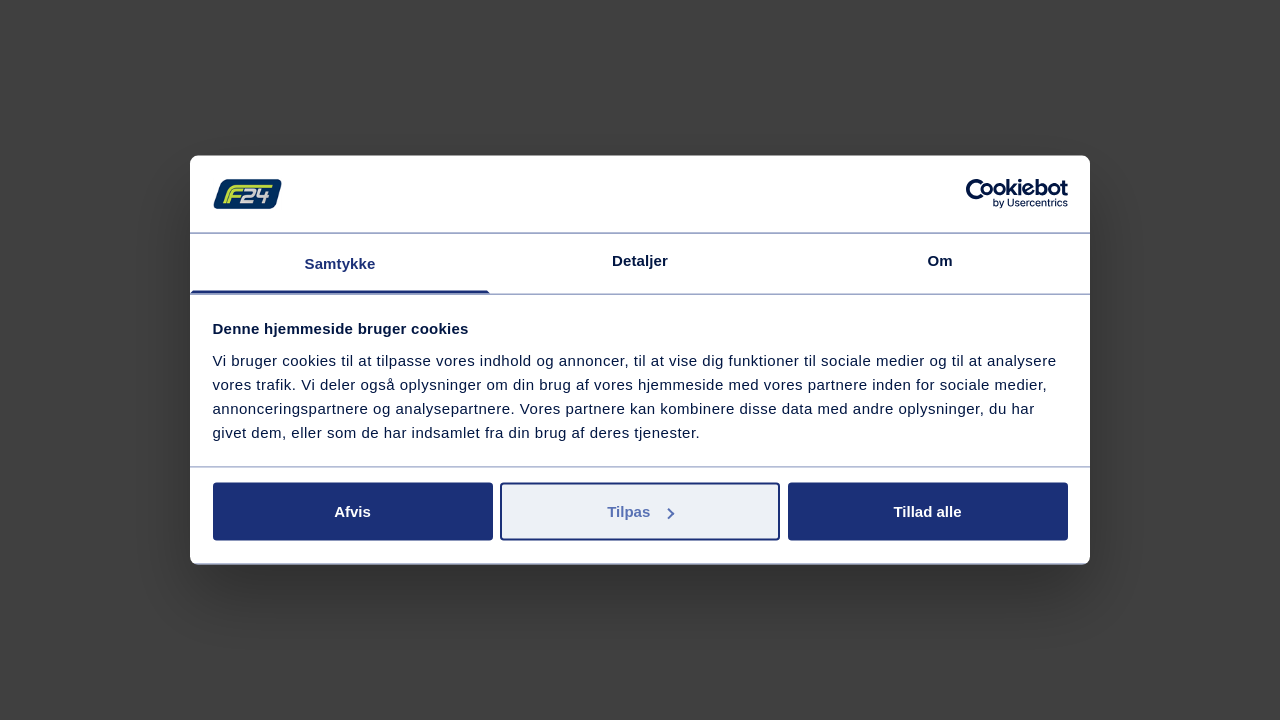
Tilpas (640, 511)
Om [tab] (939, 259)
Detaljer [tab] (640, 259)
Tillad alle (927, 511)
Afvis (352, 511)
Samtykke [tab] (340, 262)
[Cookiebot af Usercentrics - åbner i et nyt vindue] (980, 194)
